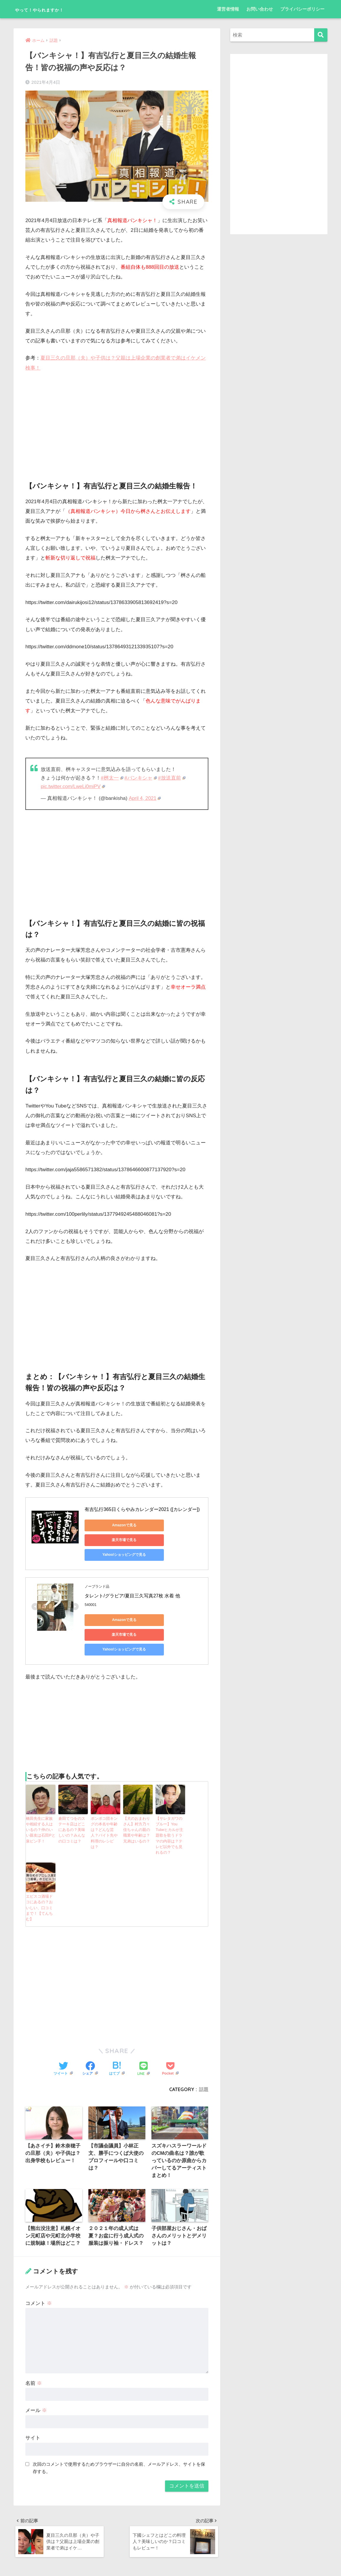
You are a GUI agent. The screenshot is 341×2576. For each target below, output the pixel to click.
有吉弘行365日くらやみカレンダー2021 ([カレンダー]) (142, 1509)
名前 (33, 2341)
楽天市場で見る (167, 1525)
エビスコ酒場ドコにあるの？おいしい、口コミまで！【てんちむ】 (40, 1868)
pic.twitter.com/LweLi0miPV (73, 786)
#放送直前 (172, 778)
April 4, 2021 (145, 798)
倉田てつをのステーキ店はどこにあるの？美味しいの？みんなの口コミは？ (72, 1801)
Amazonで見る (111, 1525)
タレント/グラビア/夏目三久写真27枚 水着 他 (132, 1582)
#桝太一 (112, 778)
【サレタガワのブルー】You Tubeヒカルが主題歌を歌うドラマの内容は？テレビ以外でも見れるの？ (170, 1803)
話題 (203, 2046)
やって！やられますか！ (55, 9)
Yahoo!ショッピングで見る (111, 1540)
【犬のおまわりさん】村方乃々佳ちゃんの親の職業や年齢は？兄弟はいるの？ (137, 1801)
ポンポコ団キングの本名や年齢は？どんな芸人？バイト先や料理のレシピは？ (105, 1801)
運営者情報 (228, 9)
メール (36, 2369)
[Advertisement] (116, 421)
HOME (170, 2550)
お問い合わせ (259, 9)
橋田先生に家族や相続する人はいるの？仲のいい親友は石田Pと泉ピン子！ (40, 1801)
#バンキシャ (141, 778)
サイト (32, 2396)
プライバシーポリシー (302, 9)
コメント (38, 2262)
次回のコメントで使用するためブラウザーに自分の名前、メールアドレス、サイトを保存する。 (119, 2426)
